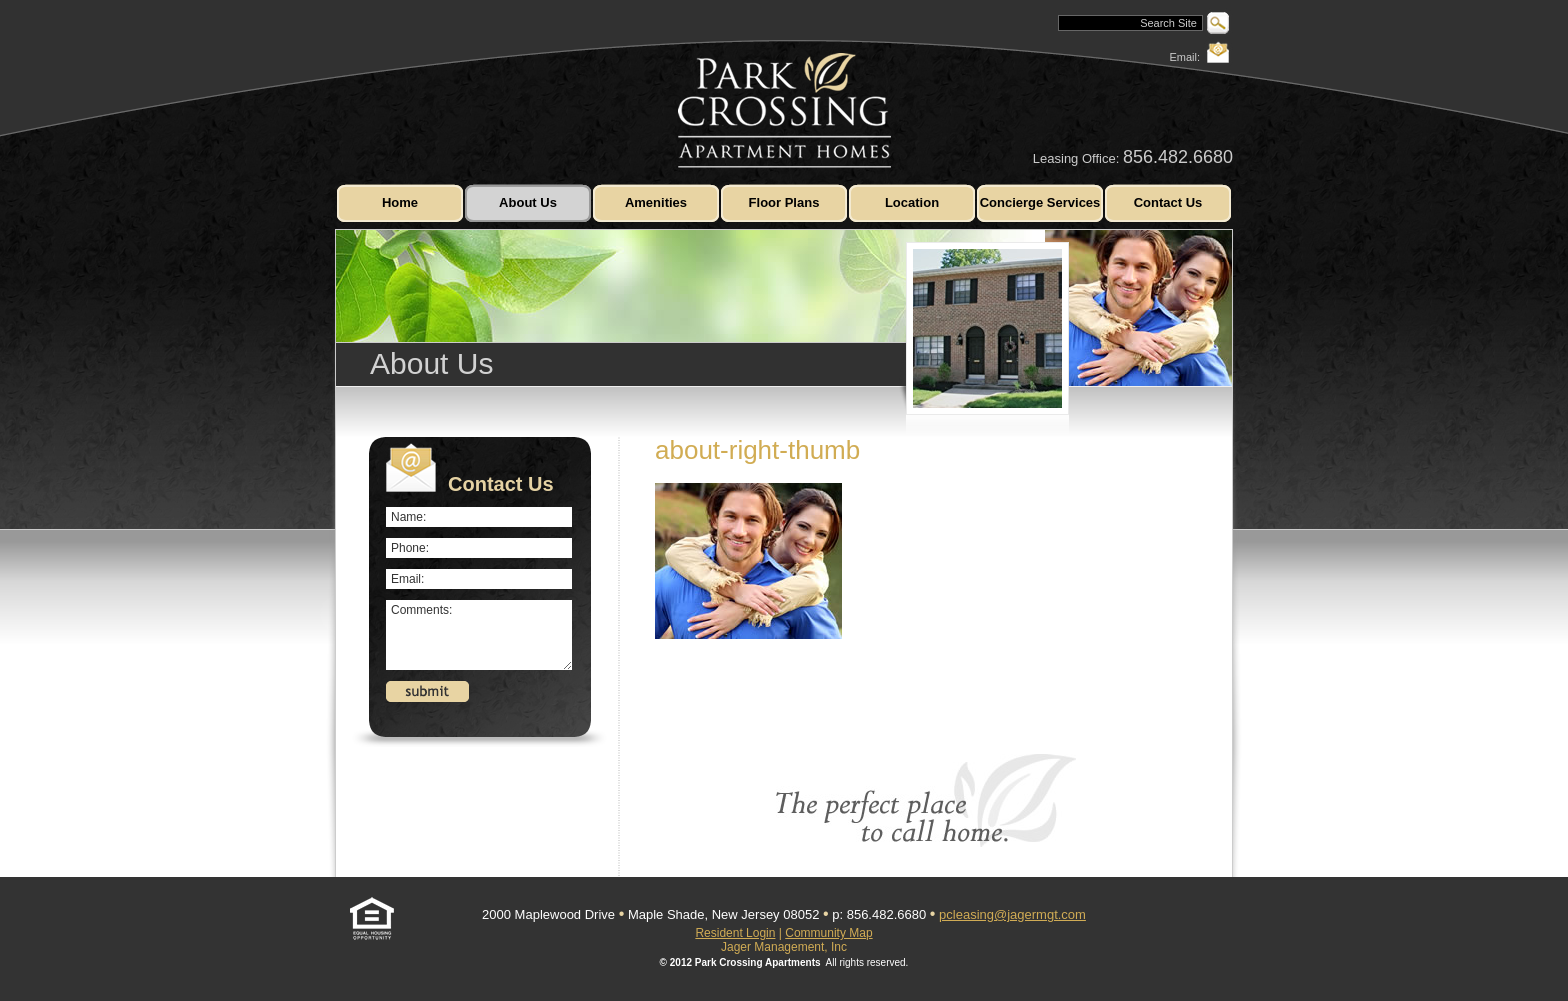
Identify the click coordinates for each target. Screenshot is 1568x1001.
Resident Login (735, 933)
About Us (528, 202)
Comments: (479, 635)
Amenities (656, 202)
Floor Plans (784, 202)
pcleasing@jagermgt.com (1012, 914)
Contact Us (1168, 202)
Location (912, 202)
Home (400, 202)
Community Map (828, 933)
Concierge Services (1040, 202)
